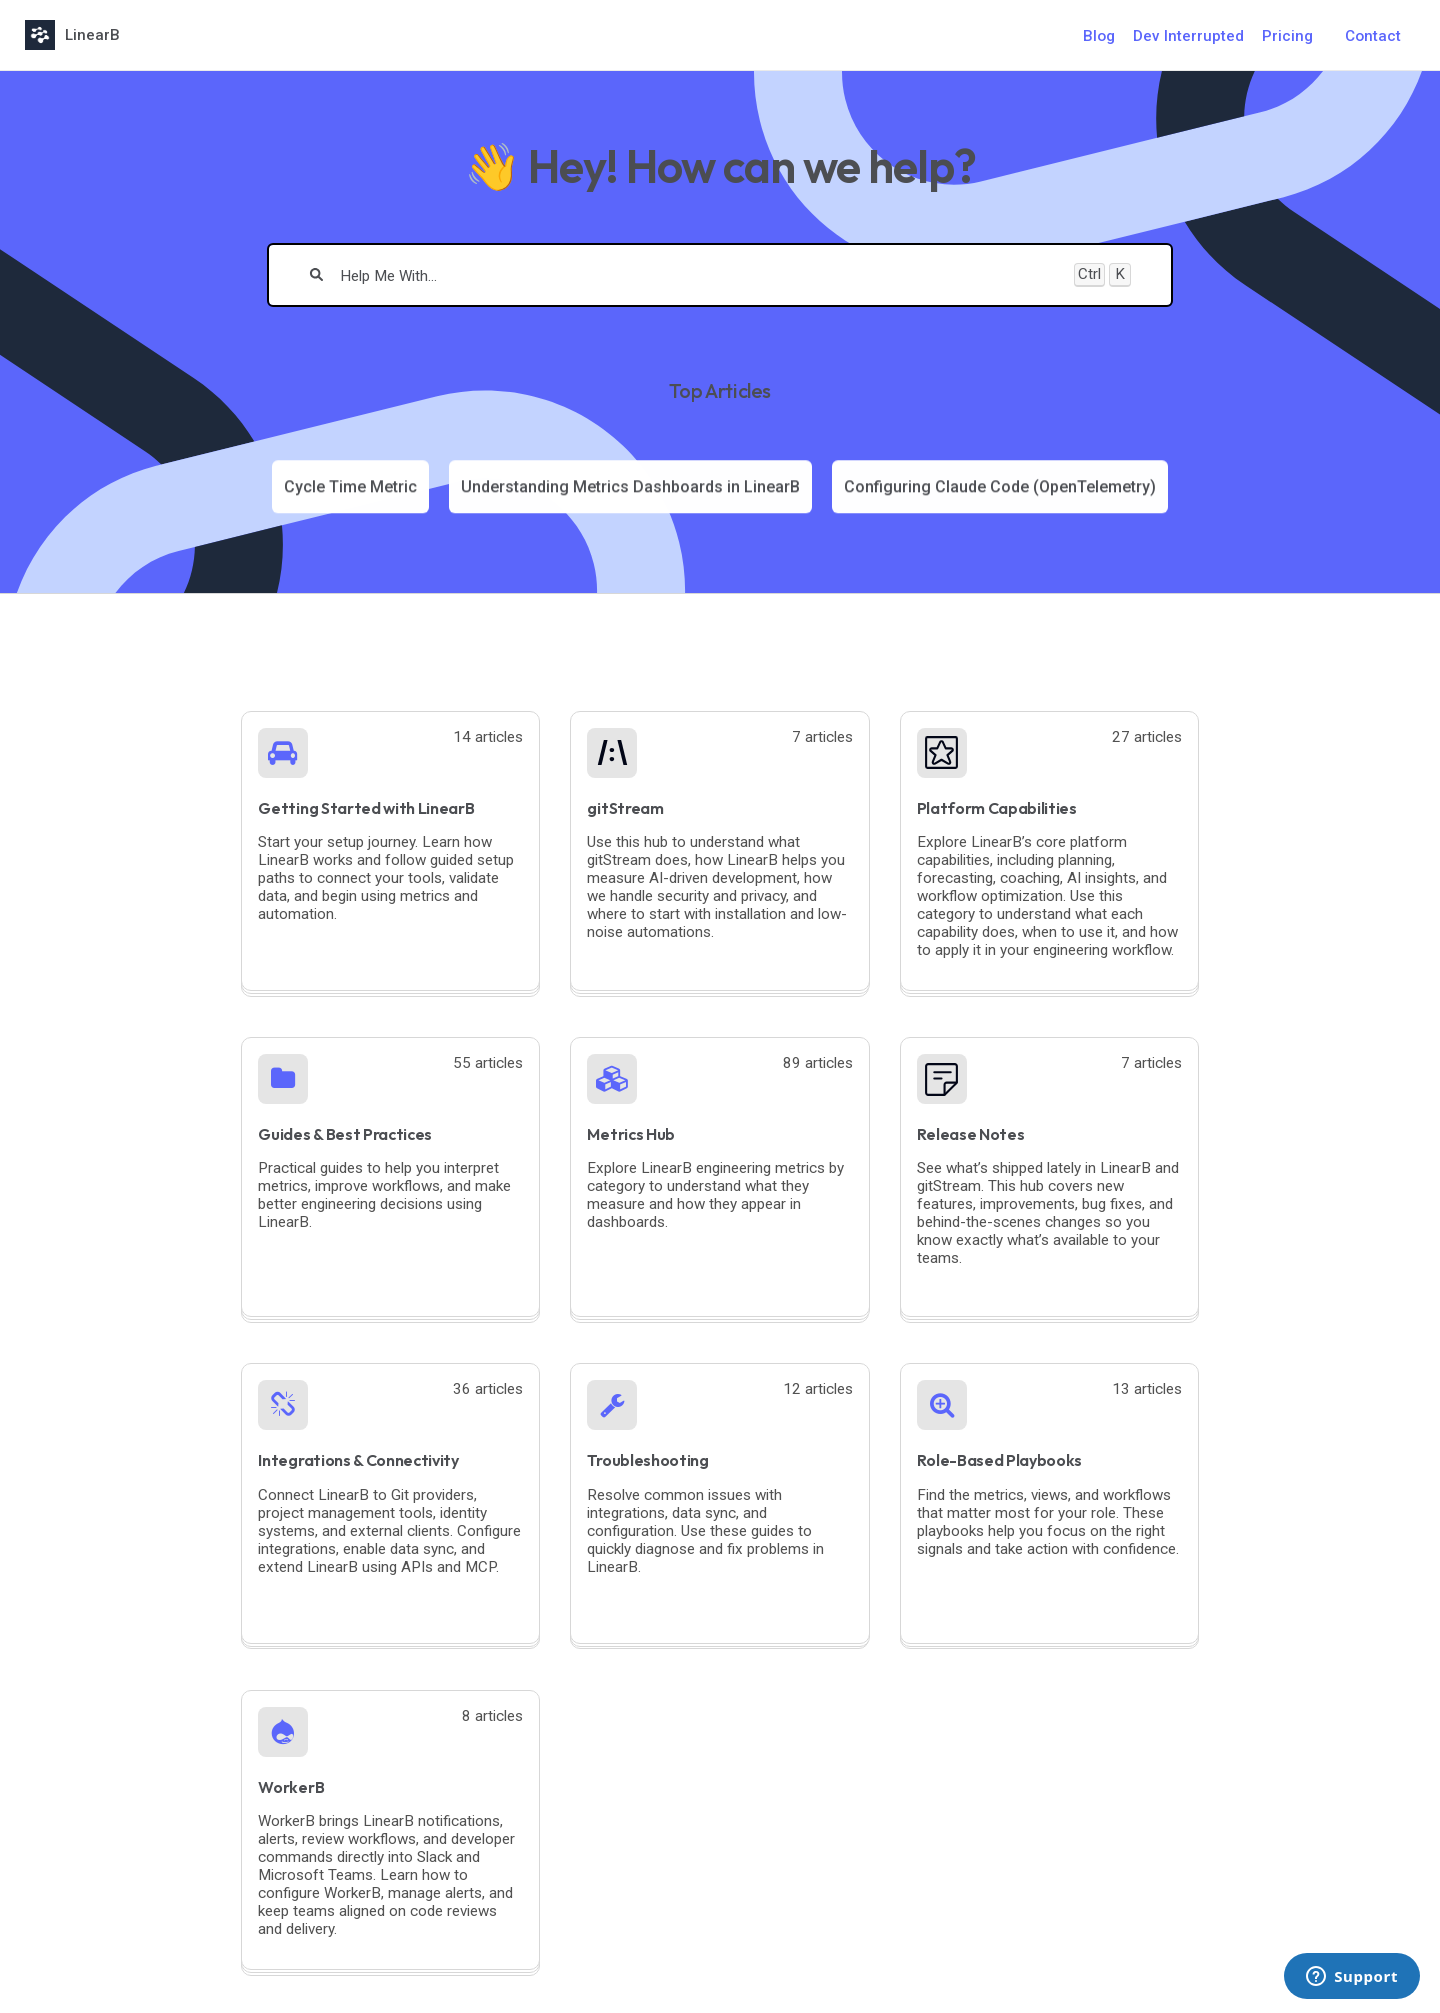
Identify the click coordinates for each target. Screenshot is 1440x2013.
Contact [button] (1373, 36)
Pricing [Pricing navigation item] (1287, 36)
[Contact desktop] (1373, 35)
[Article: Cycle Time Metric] (350, 486)
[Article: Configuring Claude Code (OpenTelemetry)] (1000, 486)
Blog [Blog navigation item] (1099, 36)
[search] (699, 275)
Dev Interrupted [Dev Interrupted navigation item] (1188, 36)
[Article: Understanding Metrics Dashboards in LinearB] (630, 486)
